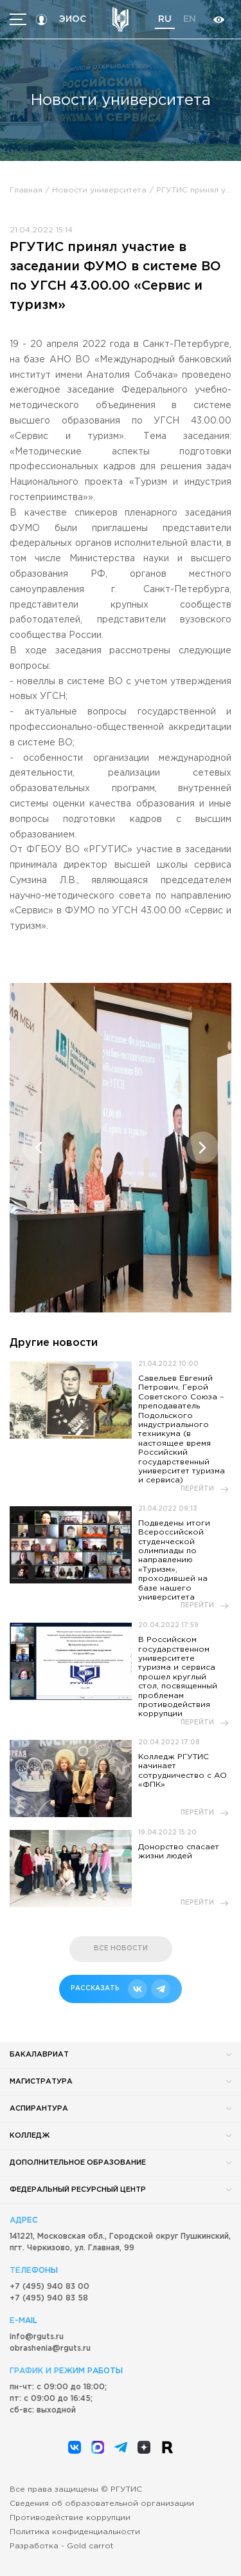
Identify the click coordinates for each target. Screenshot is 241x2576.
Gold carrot (90, 2546)
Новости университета (99, 190)
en (189, 19)
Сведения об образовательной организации (102, 2503)
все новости (121, 1949)
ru (165, 19)
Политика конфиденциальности (75, 2531)
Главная (26, 190)
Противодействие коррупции (70, 2517)
